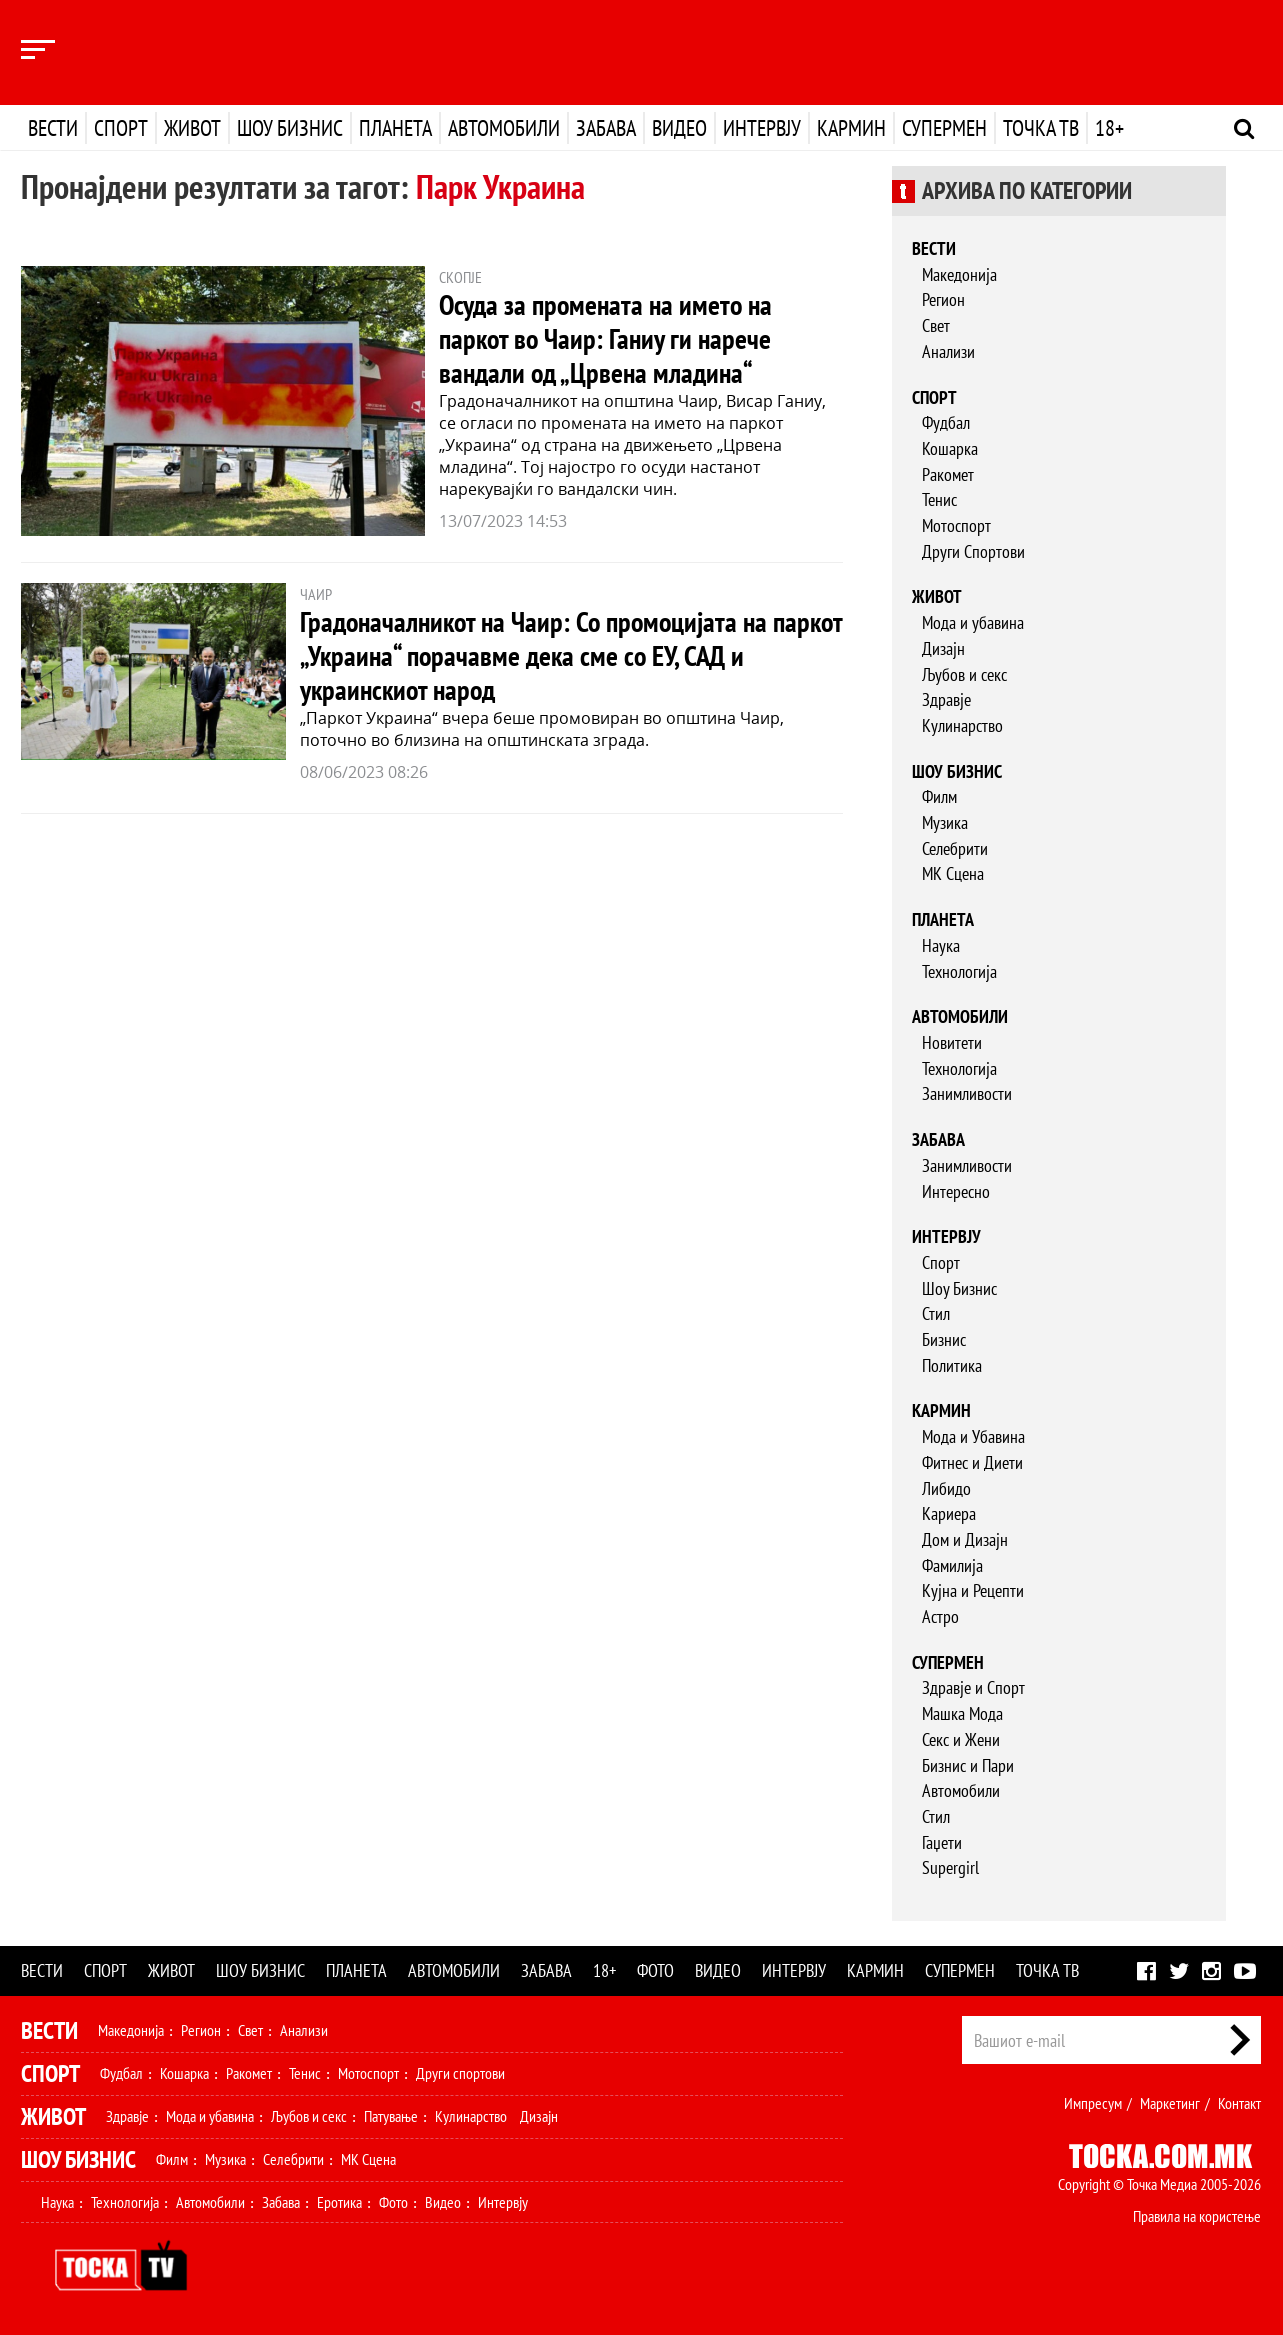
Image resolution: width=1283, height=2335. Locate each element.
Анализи (948, 351)
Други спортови (460, 2073)
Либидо (946, 1488)
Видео (679, 128)
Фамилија (952, 1565)
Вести (53, 128)
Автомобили (504, 128)
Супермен (944, 128)
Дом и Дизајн (965, 1539)
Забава (606, 128)
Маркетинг (1170, 2103)
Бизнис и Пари (968, 1765)
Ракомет (948, 474)
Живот (192, 128)
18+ (1109, 128)
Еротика (339, 2202)
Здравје (946, 699)
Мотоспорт (956, 525)
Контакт (1239, 2103)
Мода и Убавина (973, 1436)
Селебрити (955, 848)
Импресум (1093, 2103)
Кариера (949, 1513)
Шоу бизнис (290, 128)
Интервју (762, 128)
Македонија (959, 274)
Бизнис (944, 1339)
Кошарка (950, 448)
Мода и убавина (973, 622)
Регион (943, 299)
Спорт (121, 128)
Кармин (851, 128)
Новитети (952, 1042)
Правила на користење (1197, 2216)
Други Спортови (973, 551)
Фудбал (946, 422)
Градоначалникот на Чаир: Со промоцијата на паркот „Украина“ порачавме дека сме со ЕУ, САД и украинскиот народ (571, 655)
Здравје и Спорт (973, 1687)
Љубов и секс (964, 674)
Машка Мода (962, 1713)
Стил (936, 1313)
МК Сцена (953, 873)
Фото (655, 1970)
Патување (391, 2116)
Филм (939, 796)
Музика (945, 822)
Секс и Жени (961, 1739)
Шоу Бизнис (959, 1288)
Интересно (956, 1191)
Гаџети (942, 1842)
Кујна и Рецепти (973, 1590)
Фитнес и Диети (972, 1462)
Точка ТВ (1041, 128)
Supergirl (950, 1867)
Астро (940, 1616)
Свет (936, 325)
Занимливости (967, 1093)
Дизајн (943, 648)
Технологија (959, 971)
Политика (952, 1365)
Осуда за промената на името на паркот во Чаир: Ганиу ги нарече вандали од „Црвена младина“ (605, 338)
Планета (395, 128)
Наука (941, 945)
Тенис (939, 499)
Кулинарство (962, 725)
